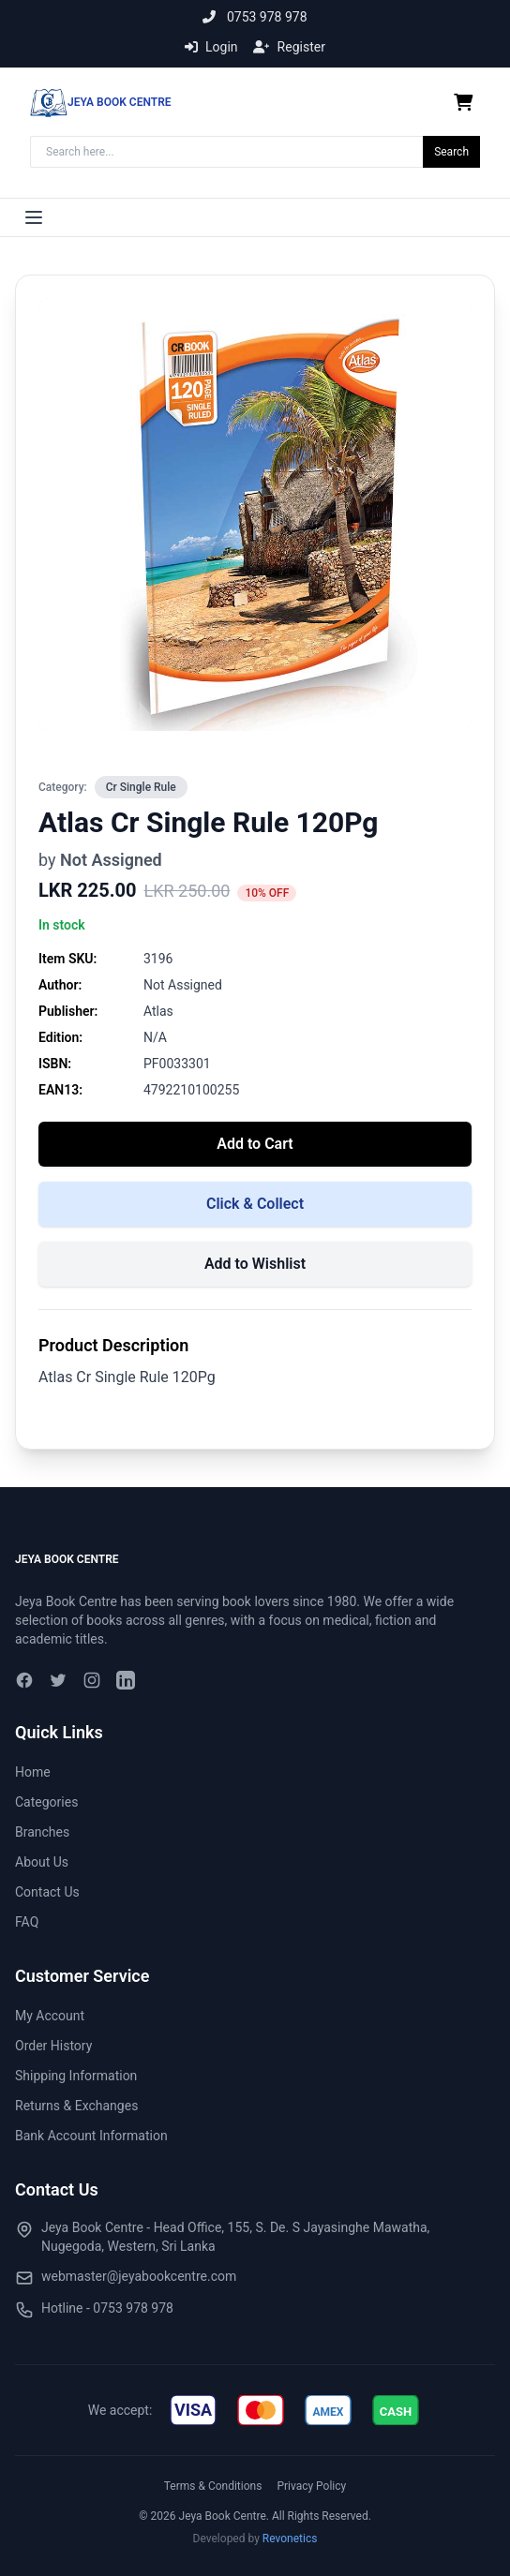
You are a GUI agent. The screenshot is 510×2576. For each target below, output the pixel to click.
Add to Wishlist (255, 1264)
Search (451, 151)
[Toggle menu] (33, 217)
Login (211, 46)
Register (289, 46)
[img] (193, 2410)
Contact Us (47, 1891)
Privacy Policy (311, 2486)
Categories (46, 1801)
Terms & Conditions (213, 2486)
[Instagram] (91, 1680)
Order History (53, 2045)
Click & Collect (255, 1204)
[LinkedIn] (125, 1680)
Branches (42, 1831)
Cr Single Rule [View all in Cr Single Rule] (141, 787)
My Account (49, 2015)
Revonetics (290, 2538)
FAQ (26, 1921)
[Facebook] (24, 1680)
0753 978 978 (254, 16)
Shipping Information (76, 2075)
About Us (41, 1861)
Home (33, 1771)
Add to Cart (254, 1144)
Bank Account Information (91, 2135)
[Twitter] (58, 1680)
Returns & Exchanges (76, 2105)
